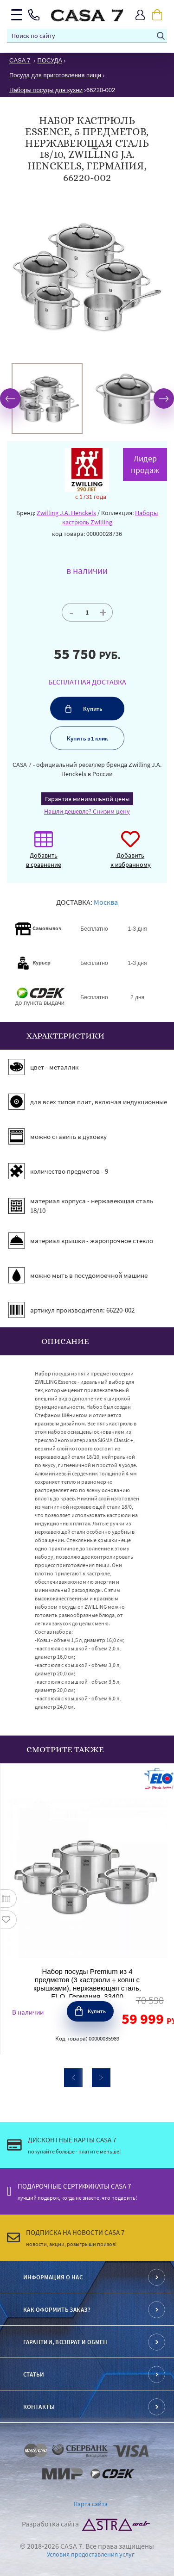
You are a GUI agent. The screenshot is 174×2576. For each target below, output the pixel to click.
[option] (47, 398)
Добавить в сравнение (43, 854)
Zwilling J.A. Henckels (66, 513)
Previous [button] (10, 398)
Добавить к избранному (130, 854)
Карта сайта (91, 2504)
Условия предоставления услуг (91, 2554)
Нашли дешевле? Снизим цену (87, 811)
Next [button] (164, 398)
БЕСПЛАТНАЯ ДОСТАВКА (87, 681)
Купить (93, 708)
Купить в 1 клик (87, 738)
